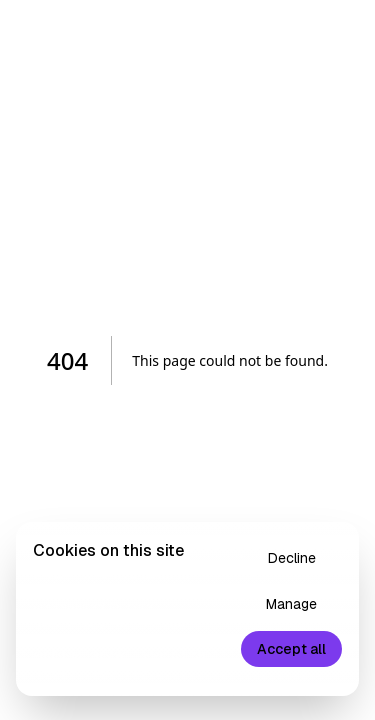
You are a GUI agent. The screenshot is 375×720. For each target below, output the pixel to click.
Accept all (291, 649)
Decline (292, 558)
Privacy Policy (120, 671)
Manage (291, 604)
